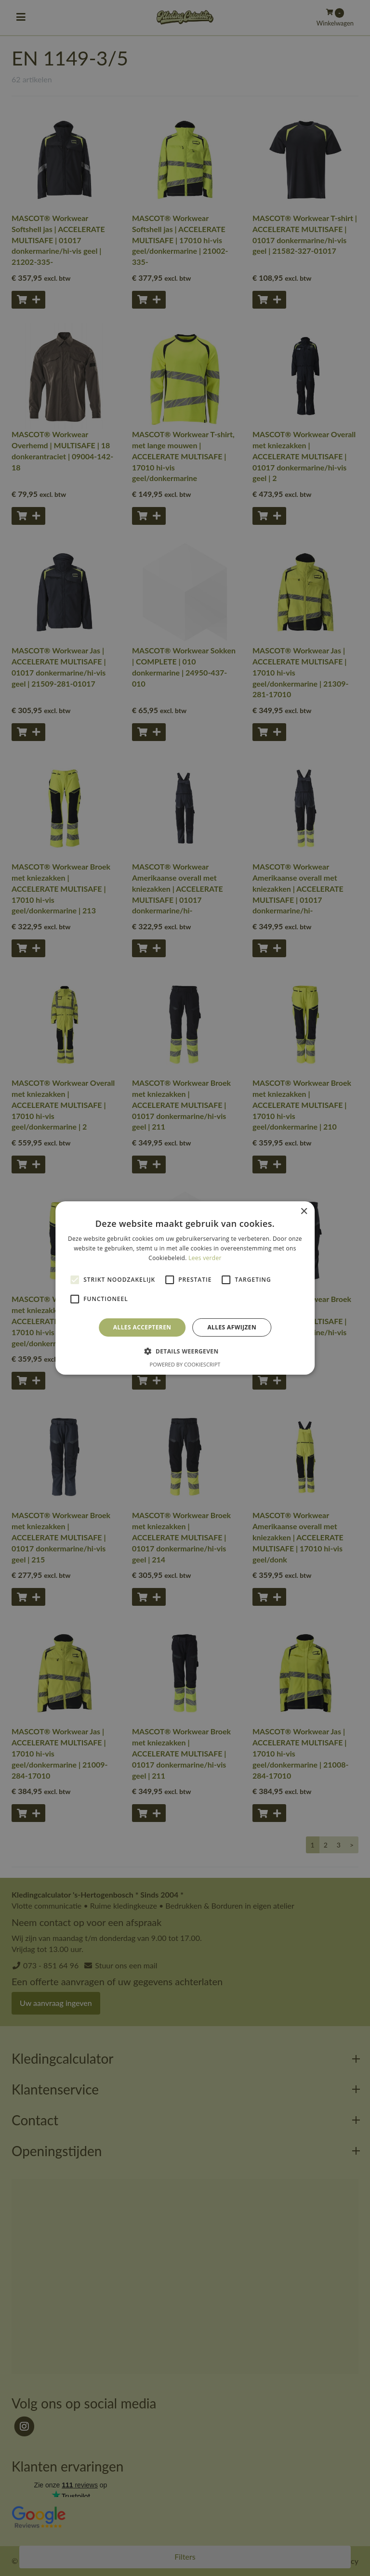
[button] (184, 1351)
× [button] (303, 1211)
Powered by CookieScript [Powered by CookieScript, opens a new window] (185, 1364)
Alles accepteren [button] (142, 1327)
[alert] (185, 1288)
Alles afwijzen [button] (231, 1327)
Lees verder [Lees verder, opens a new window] (205, 1258)
